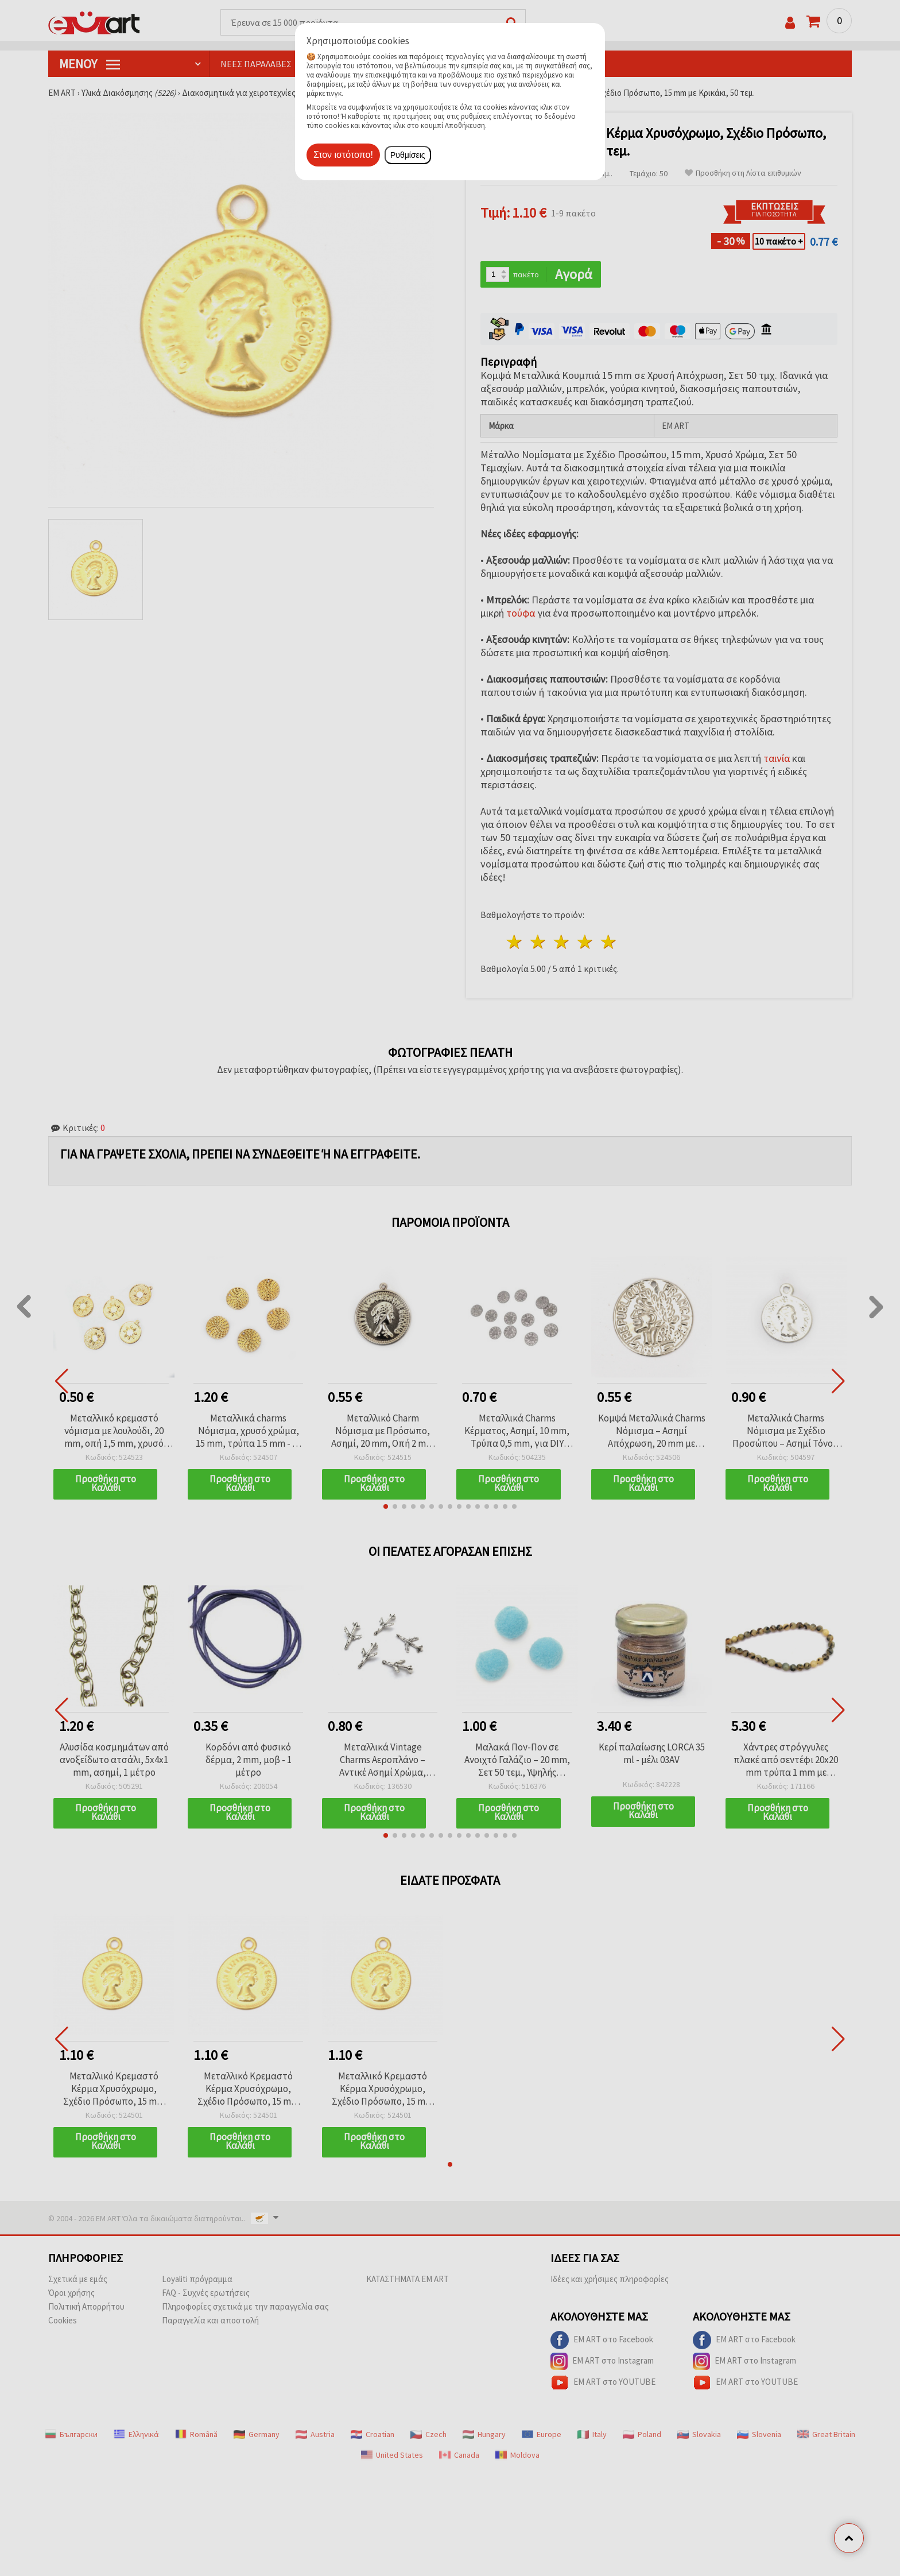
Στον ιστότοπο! (343, 155)
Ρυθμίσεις (407, 155)
